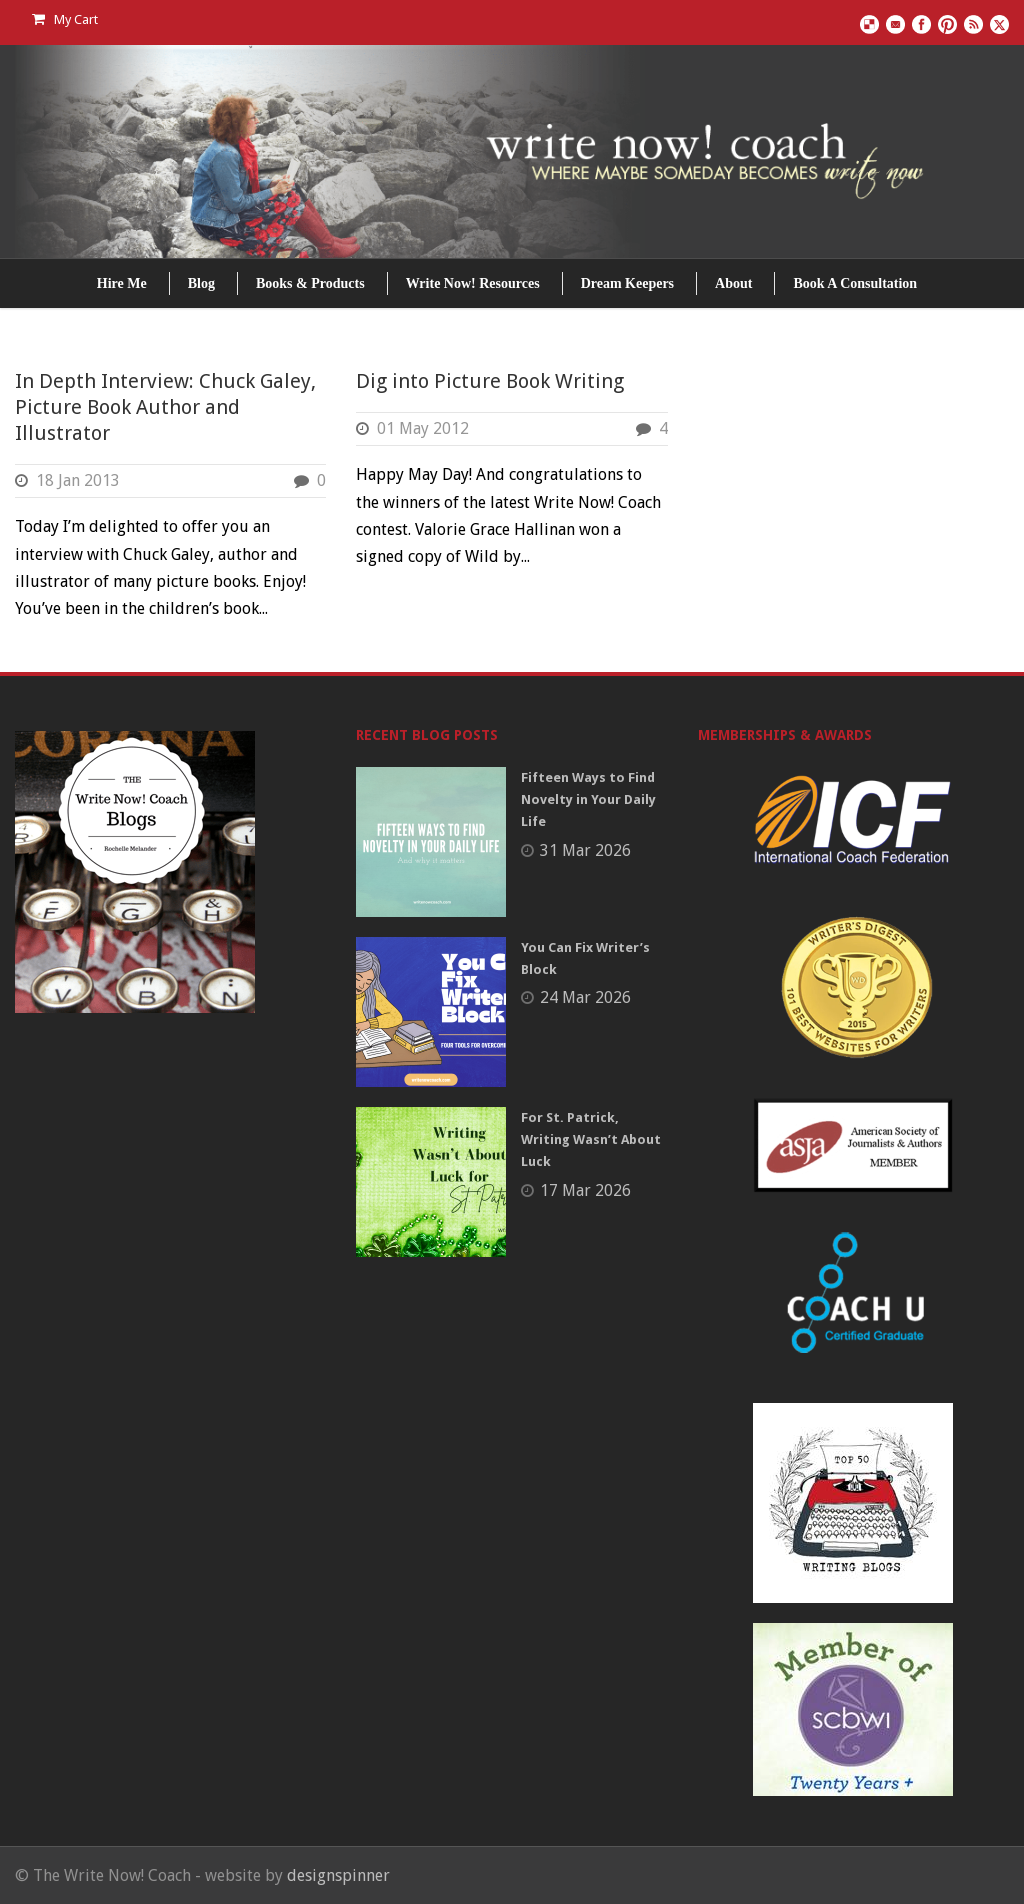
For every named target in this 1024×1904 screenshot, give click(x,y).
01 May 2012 (423, 428)
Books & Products (310, 283)
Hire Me (122, 283)
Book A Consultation (855, 283)
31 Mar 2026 (585, 850)
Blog (201, 283)
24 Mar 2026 (585, 997)
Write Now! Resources (473, 283)
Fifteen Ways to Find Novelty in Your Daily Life (588, 799)
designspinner (338, 1875)
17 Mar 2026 (585, 1190)
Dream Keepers (627, 283)
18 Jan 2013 (78, 480)
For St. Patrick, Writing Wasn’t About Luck (591, 1139)
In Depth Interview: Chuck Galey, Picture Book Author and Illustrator (165, 407)
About (733, 283)
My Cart (65, 19)
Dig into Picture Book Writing (490, 381)
